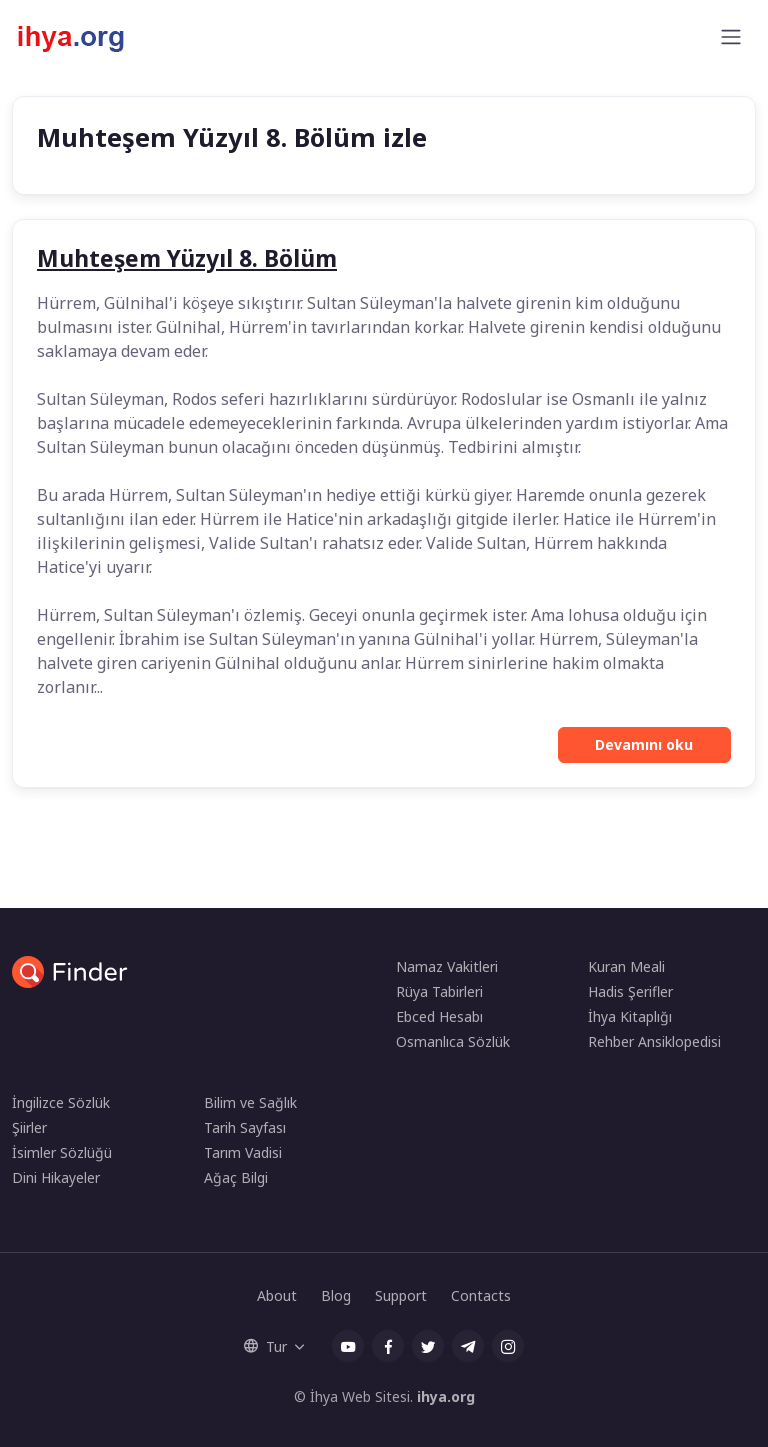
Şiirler (29, 1127)
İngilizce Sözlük (61, 1102)
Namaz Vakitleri (447, 966)
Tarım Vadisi (243, 1152)
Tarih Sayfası (245, 1127)
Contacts (481, 1295)
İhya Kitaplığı (630, 1016)
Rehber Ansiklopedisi (654, 1041)
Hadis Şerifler (630, 991)
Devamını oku (644, 744)
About (277, 1295)
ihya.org (446, 1396)
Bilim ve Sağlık (250, 1102)
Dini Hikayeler (56, 1177)
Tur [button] (265, 1346)
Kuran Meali (626, 966)
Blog (336, 1295)
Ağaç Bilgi (236, 1177)
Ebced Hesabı (439, 1016)
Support (401, 1295)
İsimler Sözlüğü (62, 1152)
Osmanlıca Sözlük (453, 1041)
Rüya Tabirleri (439, 991)
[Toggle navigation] (731, 37)
